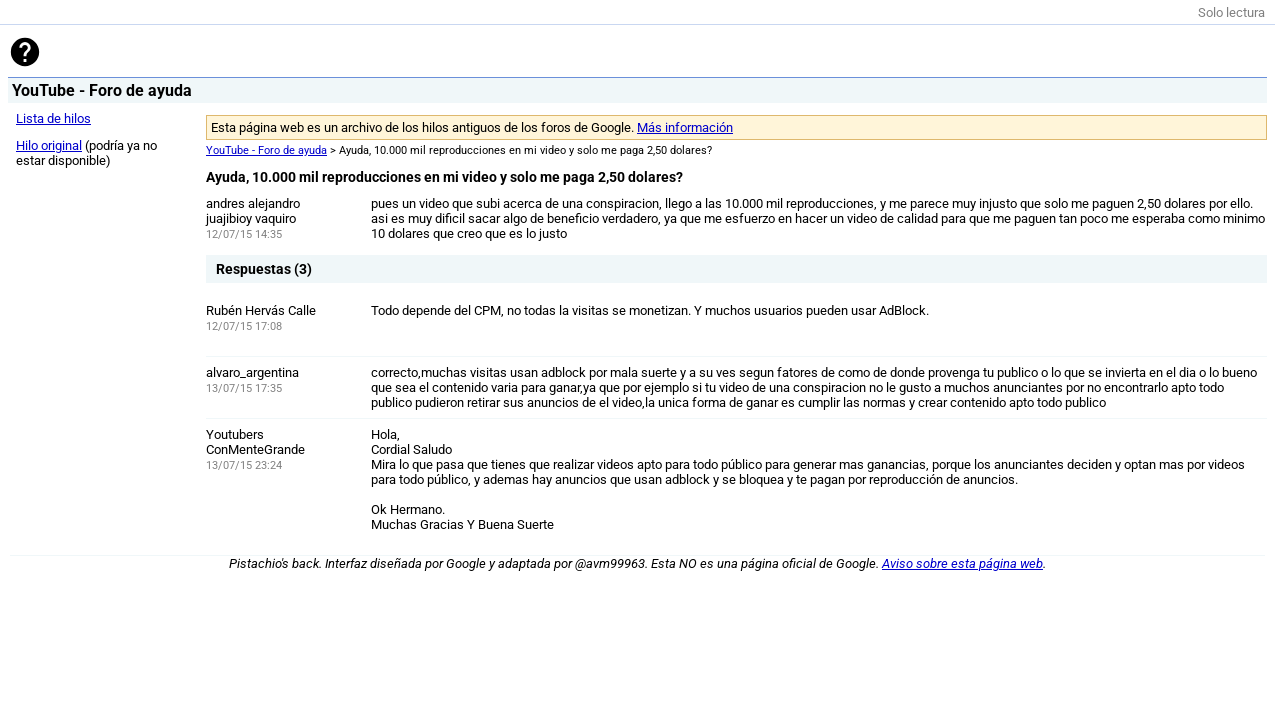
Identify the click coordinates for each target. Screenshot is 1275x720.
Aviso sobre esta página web (962, 563)
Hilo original (49, 145)
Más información (685, 127)
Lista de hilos (53, 118)
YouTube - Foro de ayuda (266, 150)
